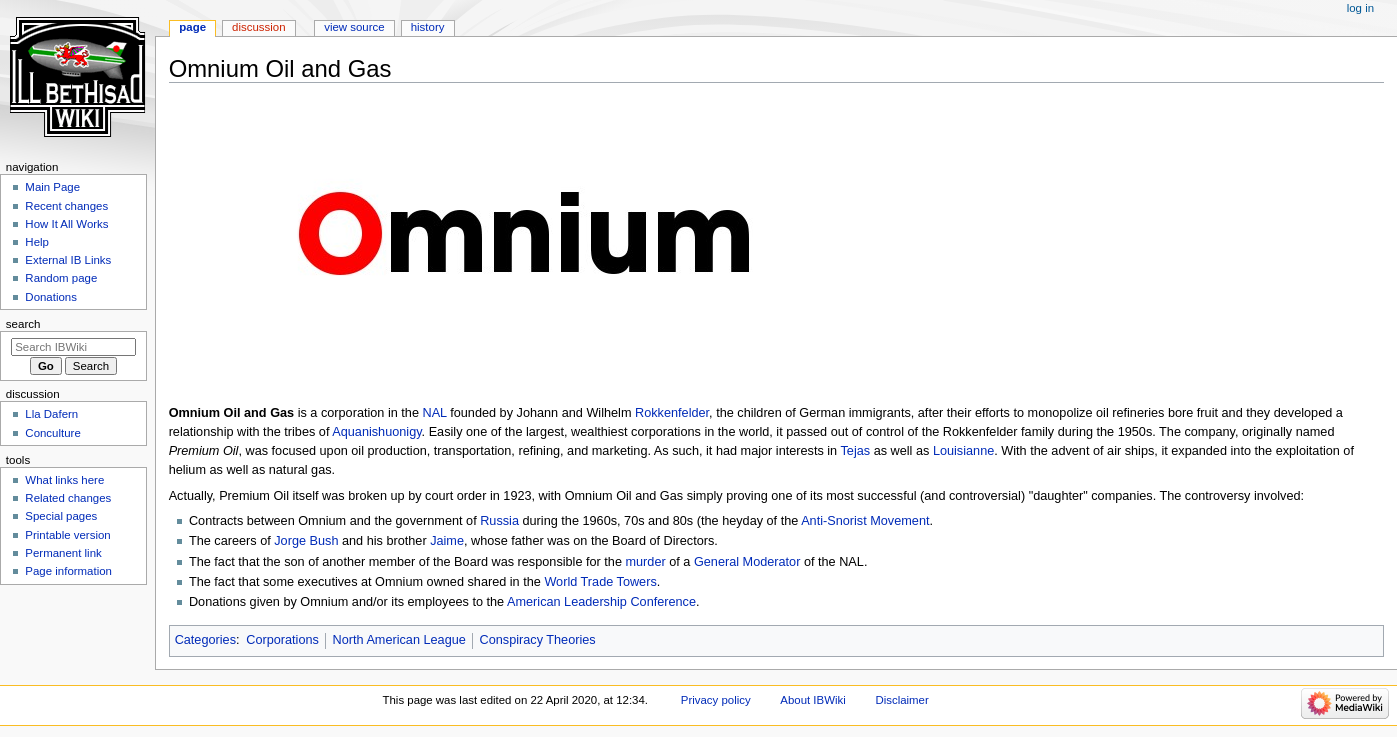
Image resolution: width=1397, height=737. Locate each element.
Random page (61, 278)
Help (37, 242)
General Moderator (747, 562)
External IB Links (68, 260)
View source (354, 27)
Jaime (447, 541)
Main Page (52, 187)
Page (192, 27)
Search (23, 324)
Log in (1360, 8)
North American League (399, 640)
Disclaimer (901, 700)
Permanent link (63, 553)
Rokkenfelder (672, 413)
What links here (64, 480)
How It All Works (66, 224)
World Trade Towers (600, 582)
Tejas (855, 451)
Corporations (282, 640)
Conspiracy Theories (538, 640)
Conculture (52, 433)
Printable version (67, 535)
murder (646, 562)
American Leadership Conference (601, 602)
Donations (51, 297)
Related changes (68, 498)
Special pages (61, 516)
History (428, 27)
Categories (205, 640)
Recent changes (66, 206)
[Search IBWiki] (73, 347)
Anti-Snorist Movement (865, 521)
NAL (434, 413)
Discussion (258, 27)
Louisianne (963, 451)
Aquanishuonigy (376, 432)
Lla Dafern (51, 414)
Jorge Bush (306, 541)
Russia (499, 521)
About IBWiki (812, 700)
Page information (68, 571)
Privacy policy (716, 700)
